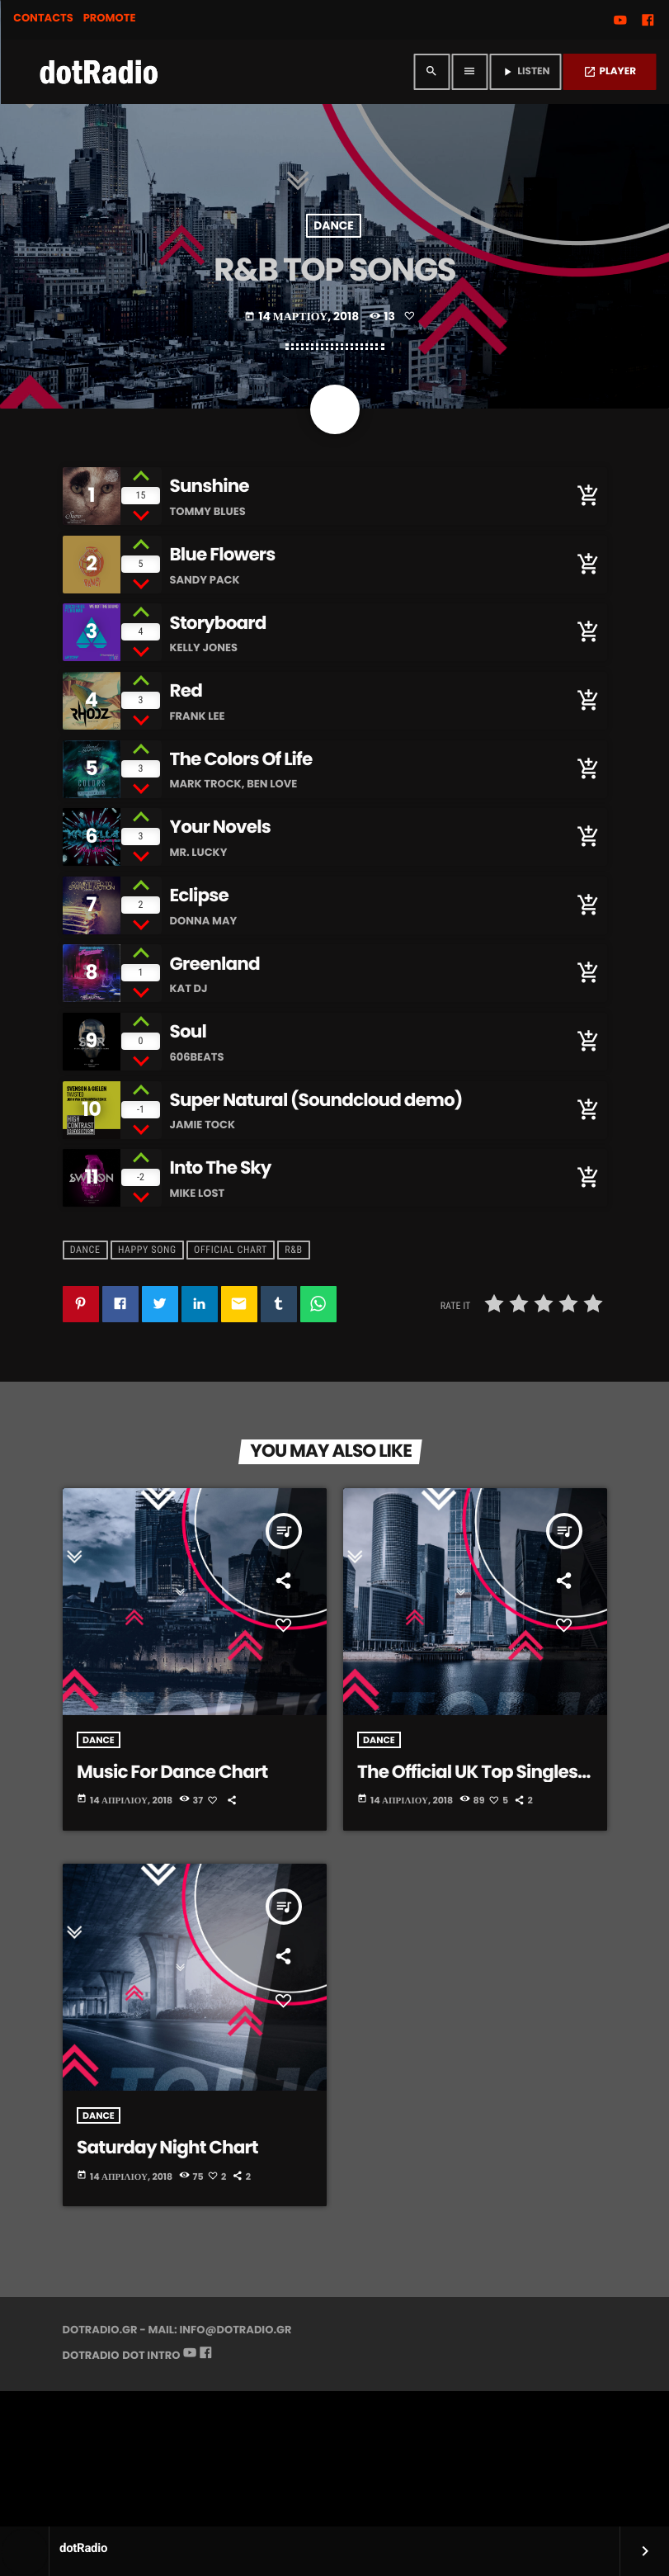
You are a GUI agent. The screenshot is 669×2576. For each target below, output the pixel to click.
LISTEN (525, 71)
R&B (293, 1385)
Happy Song (147, 1385)
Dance (334, 347)
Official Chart (230, 1385)
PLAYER (609, 71)
